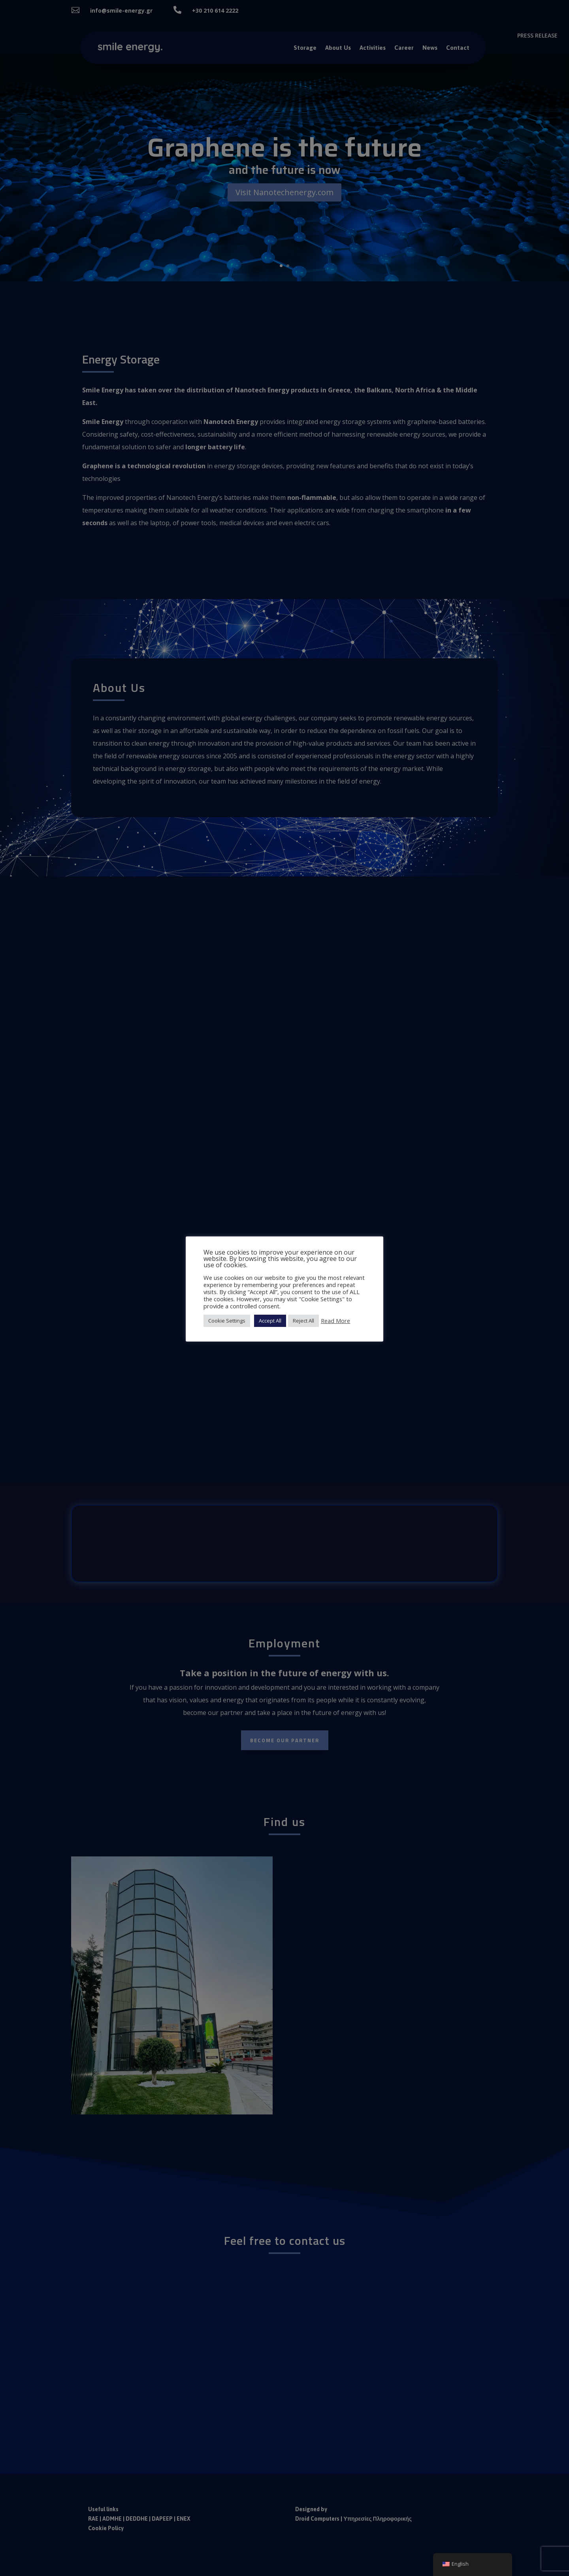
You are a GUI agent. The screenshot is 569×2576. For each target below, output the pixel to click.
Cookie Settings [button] (226, 1320)
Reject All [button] (303, 1320)
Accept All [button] (270, 1320)
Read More (335, 1320)
